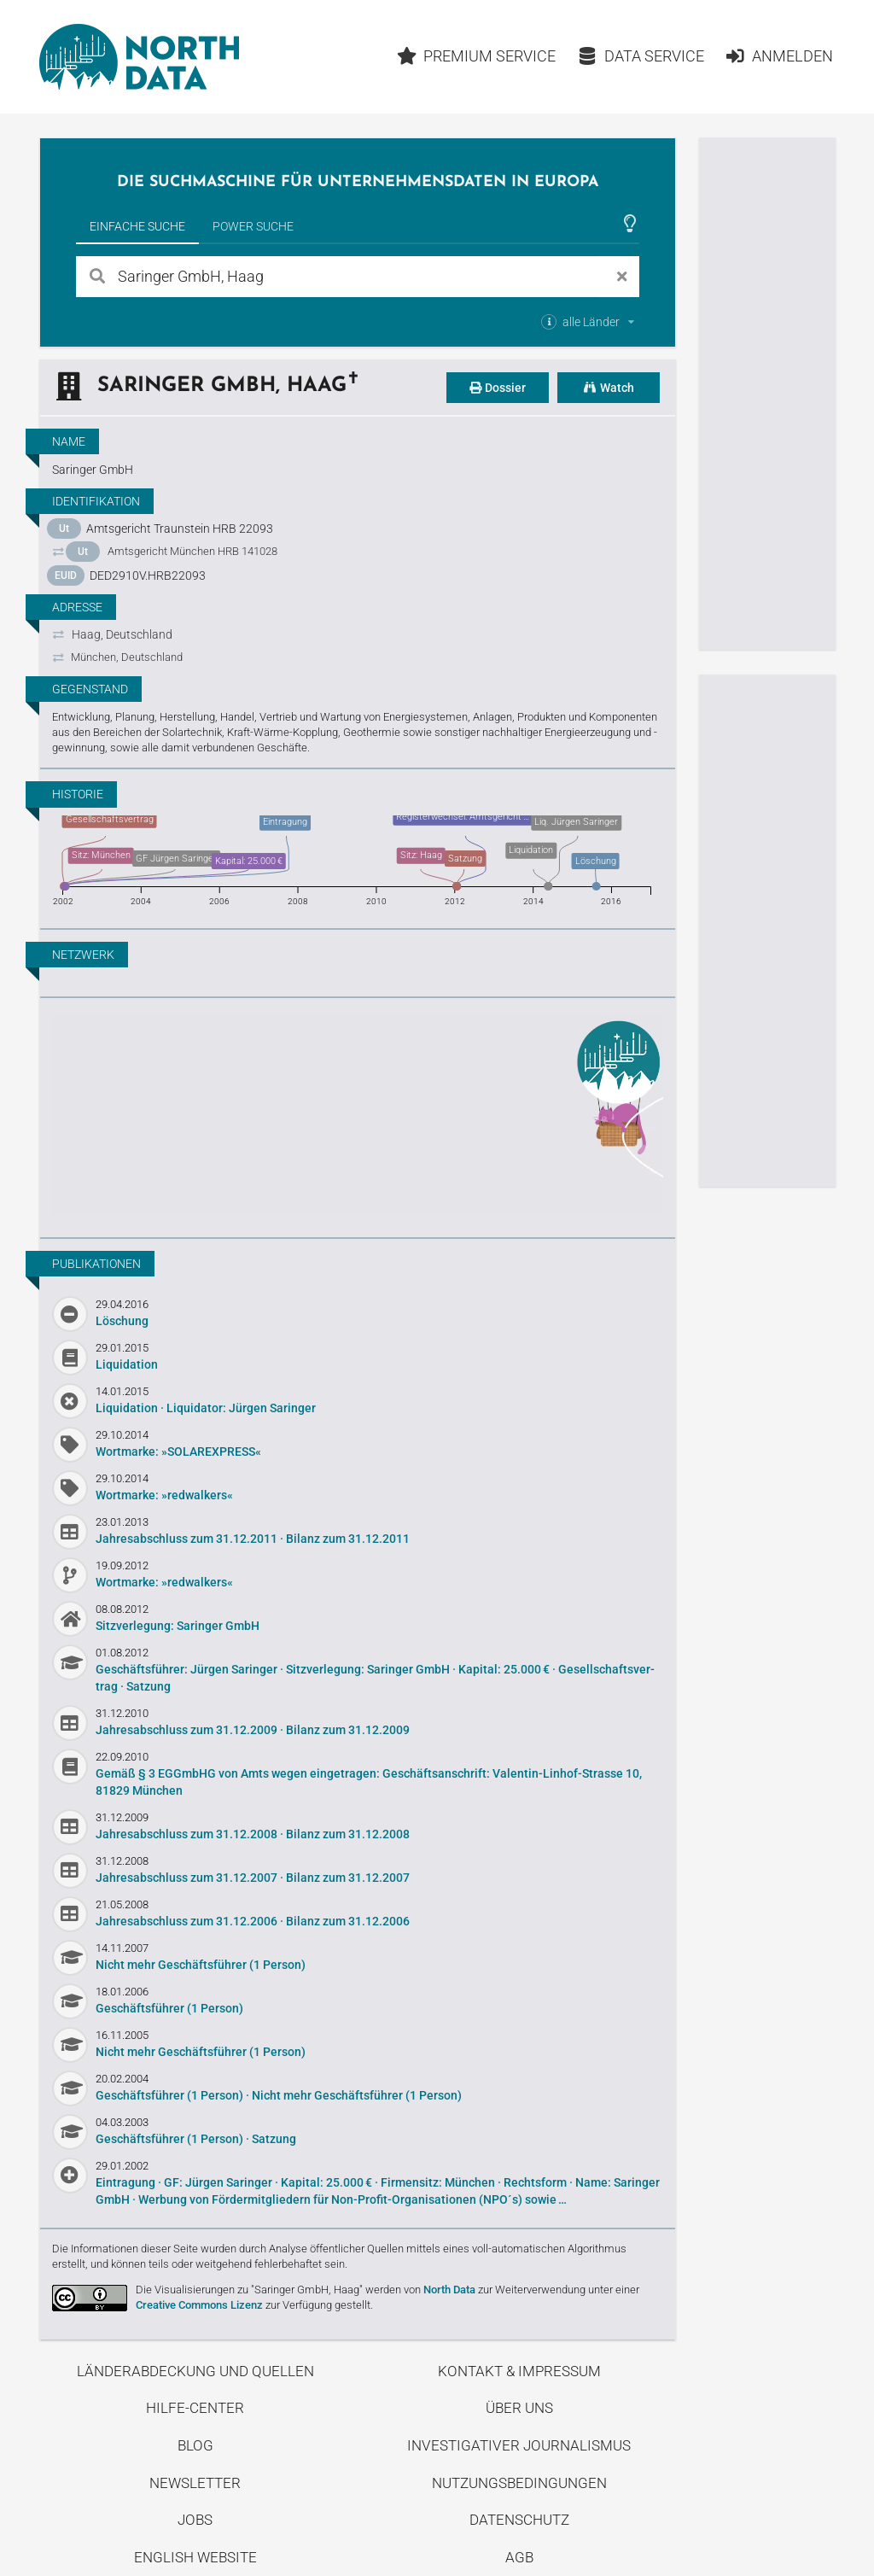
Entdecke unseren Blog (357, 1115)
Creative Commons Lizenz (199, 2305)
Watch (608, 387)
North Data (449, 2289)
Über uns (519, 2407)
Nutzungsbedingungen (519, 2482)
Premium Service (476, 56)
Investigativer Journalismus (519, 2445)
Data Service (640, 56)
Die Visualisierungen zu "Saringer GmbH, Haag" (249, 2289)
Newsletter (195, 2482)
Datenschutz (519, 2519)
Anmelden (779, 56)
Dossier (498, 387)
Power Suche (253, 226)
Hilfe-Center (195, 2407)
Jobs (195, 2519)
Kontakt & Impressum (519, 2371)
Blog (195, 2445)
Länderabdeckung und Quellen (195, 2371)
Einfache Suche (137, 226)
